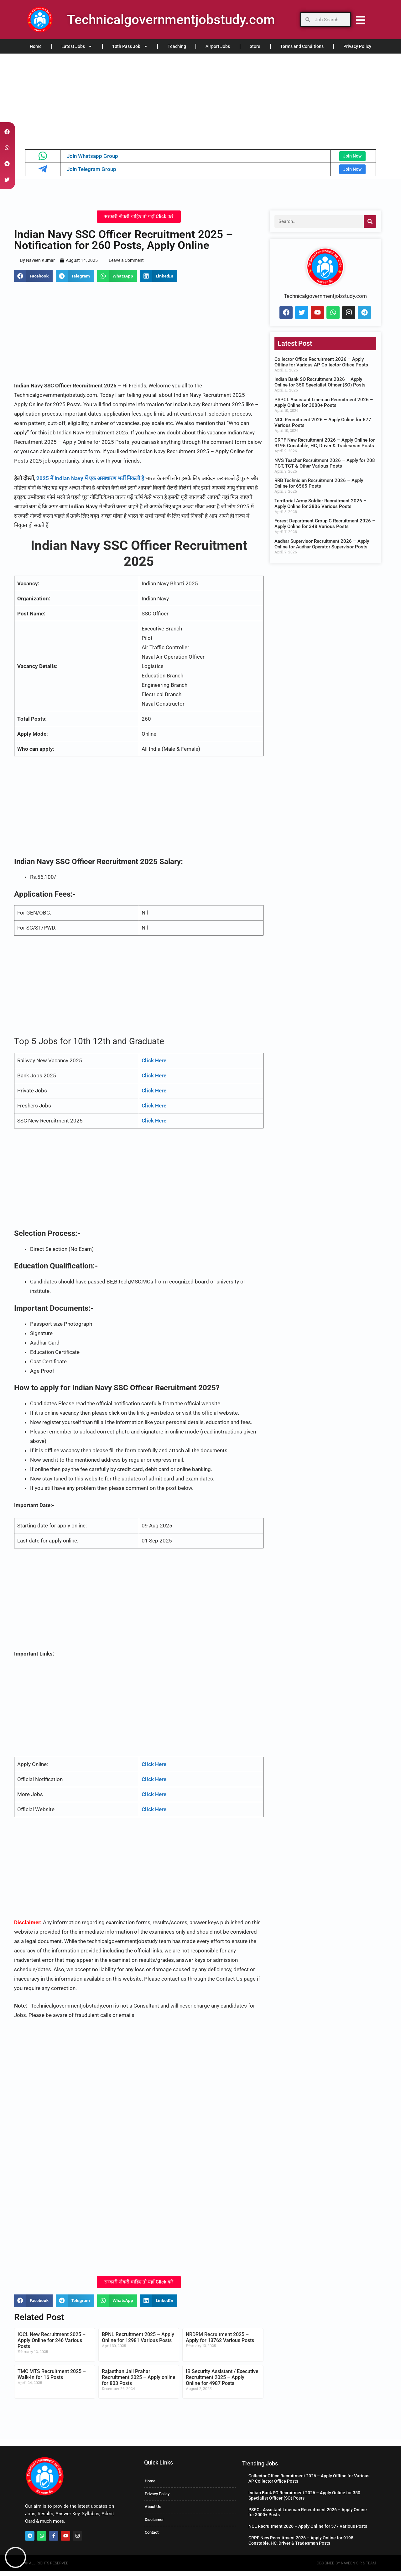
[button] (33, 281)
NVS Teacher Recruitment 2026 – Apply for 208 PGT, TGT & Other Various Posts (324, 468)
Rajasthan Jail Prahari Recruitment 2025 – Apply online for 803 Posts (138, 2382)
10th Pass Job (130, 46)
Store (255, 46)
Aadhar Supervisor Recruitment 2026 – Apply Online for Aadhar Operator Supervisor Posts (321, 549)
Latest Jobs (76, 46)
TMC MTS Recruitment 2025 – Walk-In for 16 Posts (52, 2379)
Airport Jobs (218, 46)
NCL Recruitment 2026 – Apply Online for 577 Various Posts (307, 2531)
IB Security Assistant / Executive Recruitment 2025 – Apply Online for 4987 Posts (222, 2382)
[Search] (370, 226)
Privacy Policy (357, 46)
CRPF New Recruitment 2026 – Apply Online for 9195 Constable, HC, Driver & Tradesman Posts (324, 448)
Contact (152, 2537)
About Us (153, 2511)
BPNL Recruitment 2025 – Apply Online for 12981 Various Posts (138, 2342)
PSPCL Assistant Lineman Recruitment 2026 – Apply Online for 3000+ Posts (323, 407)
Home (36, 46)
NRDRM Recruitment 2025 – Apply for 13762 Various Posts (220, 2342)
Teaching (177, 46)
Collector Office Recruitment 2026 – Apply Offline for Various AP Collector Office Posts (321, 367)
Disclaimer (154, 2524)
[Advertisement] (188, 100)
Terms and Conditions (302, 46)
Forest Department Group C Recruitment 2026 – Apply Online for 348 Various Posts (324, 528)
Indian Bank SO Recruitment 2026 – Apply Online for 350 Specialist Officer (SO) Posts (320, 387)
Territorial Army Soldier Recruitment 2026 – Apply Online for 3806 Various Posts (320, 508)
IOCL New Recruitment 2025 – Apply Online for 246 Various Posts (52, 2345)
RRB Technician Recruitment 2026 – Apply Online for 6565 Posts (318, 488)
